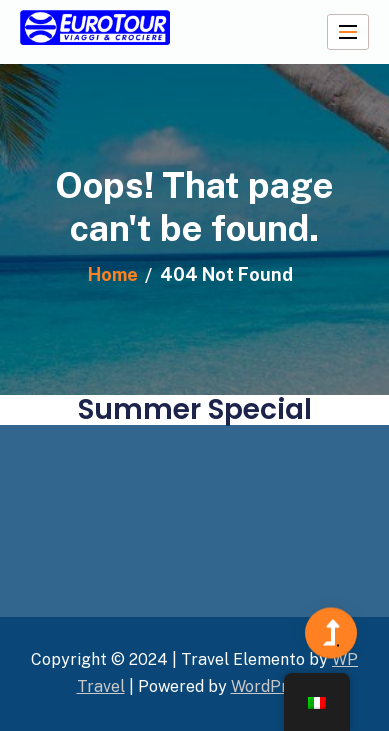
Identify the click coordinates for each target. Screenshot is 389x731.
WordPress (272, 686)
